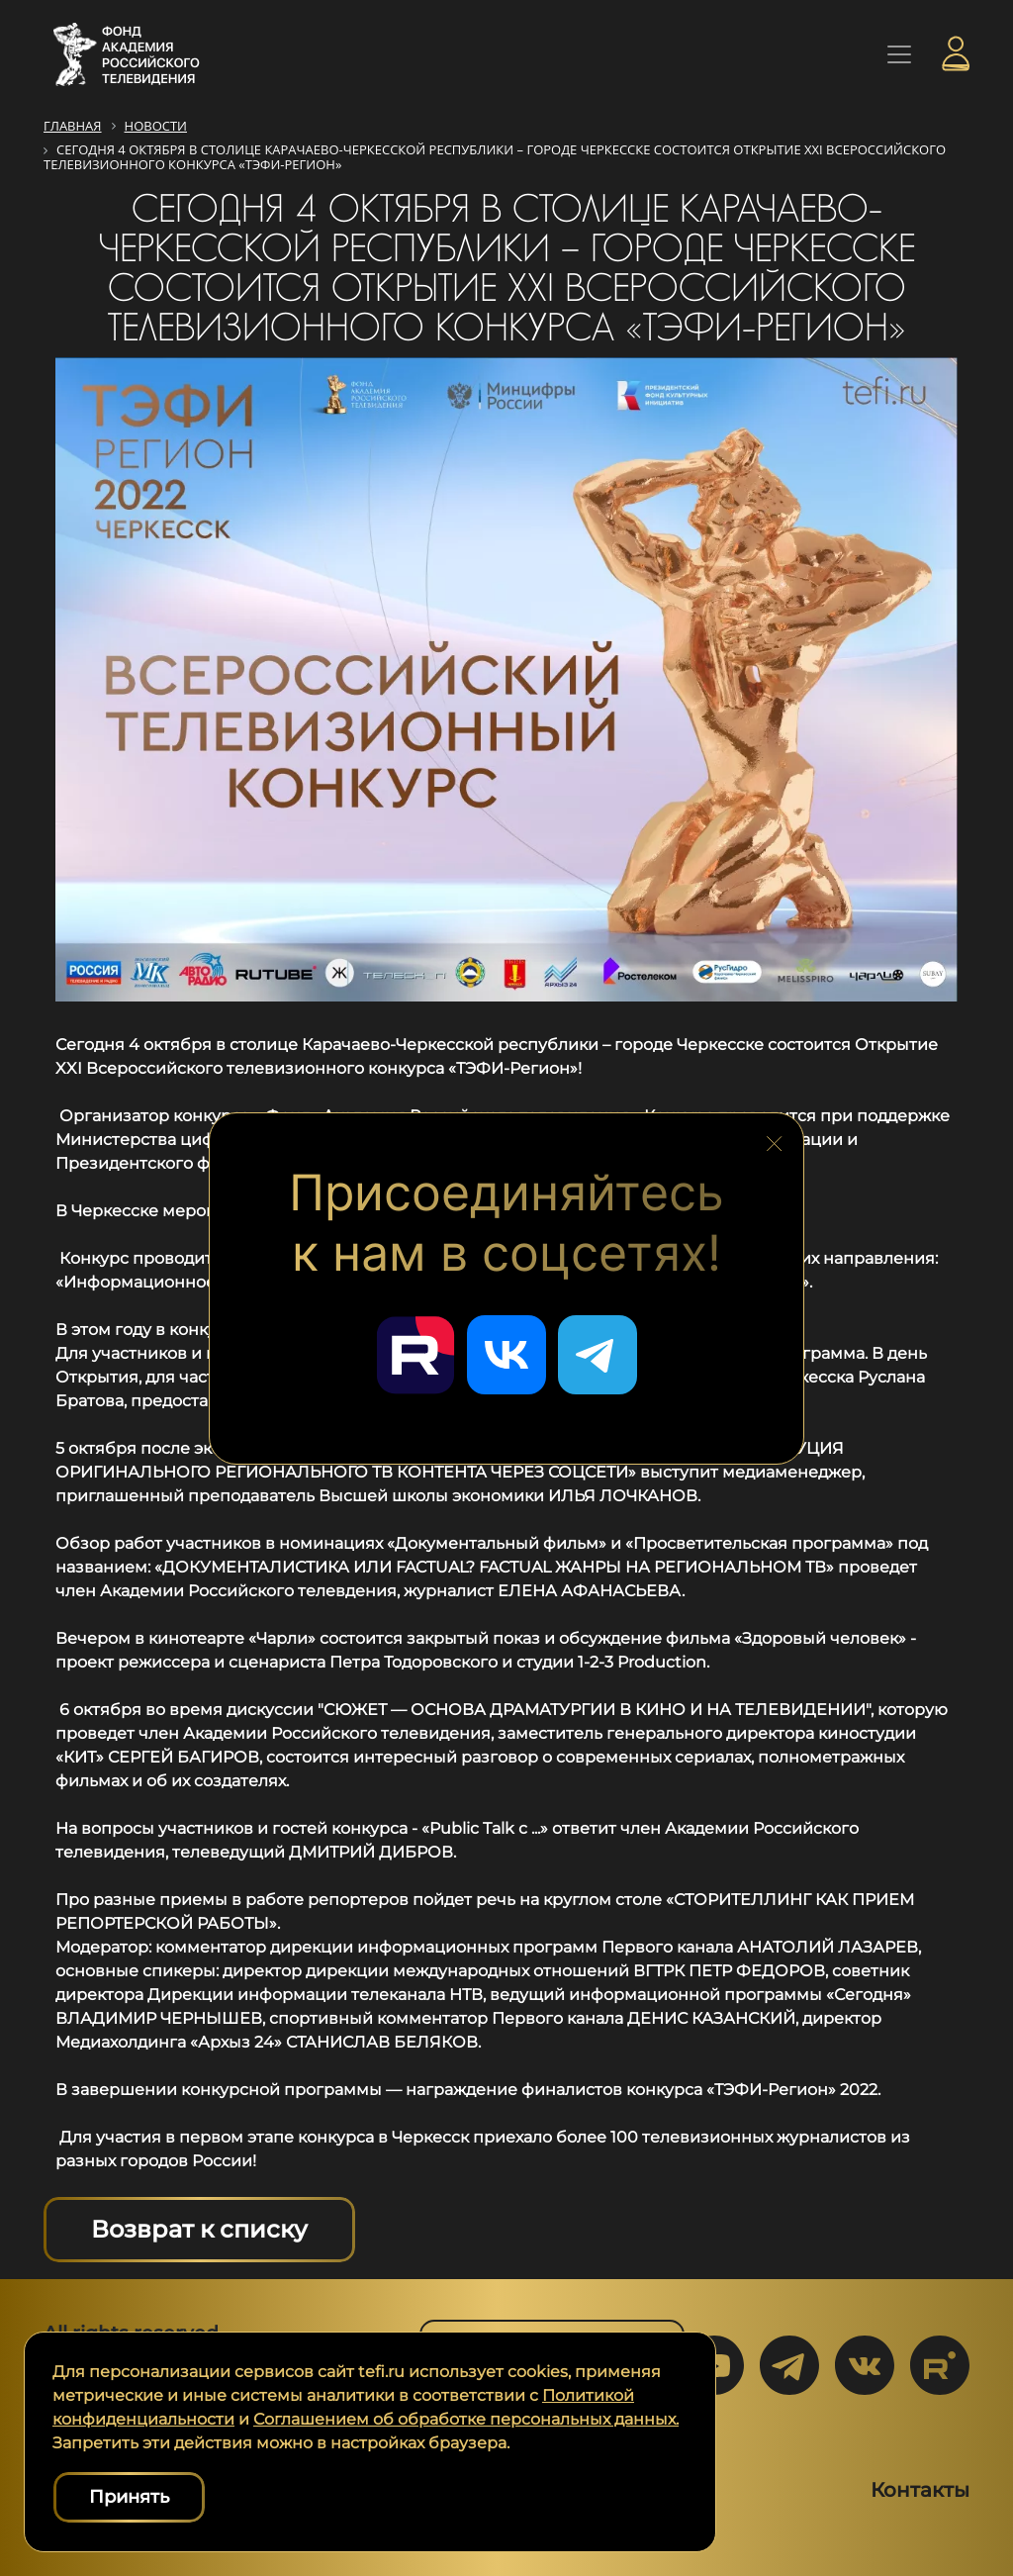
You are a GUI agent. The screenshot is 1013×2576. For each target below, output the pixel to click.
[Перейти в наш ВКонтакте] (506, 1354)
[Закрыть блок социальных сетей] (775, 1140)
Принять (129, 2497)
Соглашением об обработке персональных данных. (466, 2419)
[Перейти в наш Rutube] (415, 1354)
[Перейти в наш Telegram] (597, 1354)
